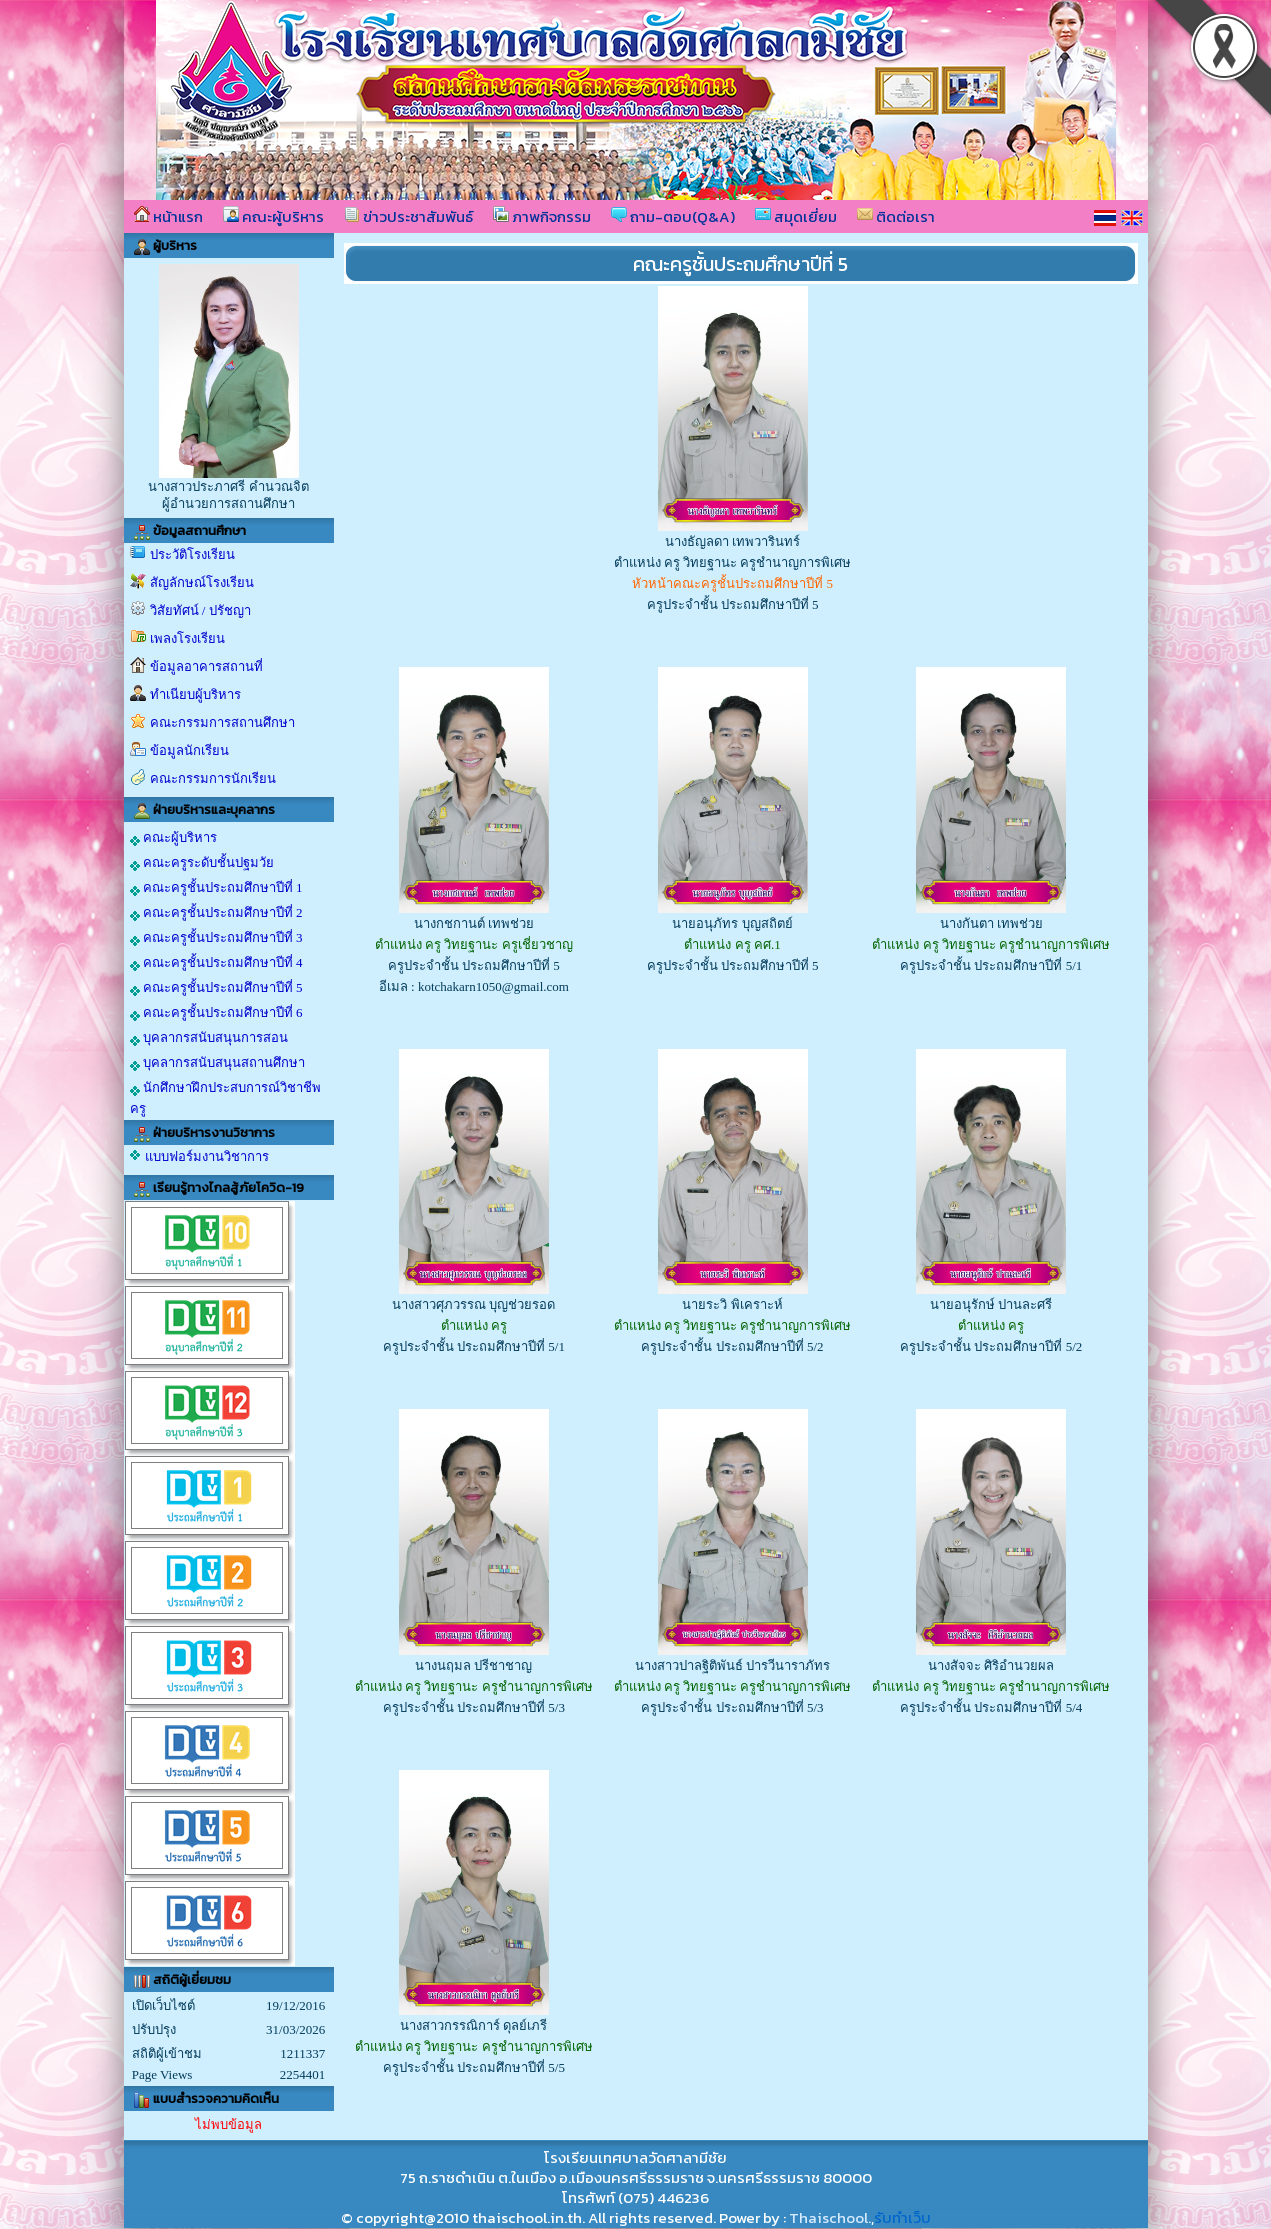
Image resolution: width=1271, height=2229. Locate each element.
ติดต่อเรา (896, 216)
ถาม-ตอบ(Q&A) (673, 216)
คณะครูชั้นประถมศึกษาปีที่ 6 (216, 1013)
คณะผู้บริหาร (273, 216)
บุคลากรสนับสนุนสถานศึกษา (217, 1063)
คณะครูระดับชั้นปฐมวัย (202, 863)
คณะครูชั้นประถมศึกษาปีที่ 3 (216, 938)
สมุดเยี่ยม (796, 216)
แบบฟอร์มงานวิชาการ (207, 1156)
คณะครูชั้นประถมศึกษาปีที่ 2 (216, 913)
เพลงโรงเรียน (187, 638)
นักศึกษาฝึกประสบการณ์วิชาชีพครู (225, 1098)
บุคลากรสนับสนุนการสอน (209, 1038)
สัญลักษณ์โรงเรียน (202, 582)
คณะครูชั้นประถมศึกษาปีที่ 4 (216, 963)
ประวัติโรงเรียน (192, 554)
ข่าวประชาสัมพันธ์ (408, 216)
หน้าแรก (168, 216)
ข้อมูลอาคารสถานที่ (206, 666)
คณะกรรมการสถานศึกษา (222, 722)
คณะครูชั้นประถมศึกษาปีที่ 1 (216, 888)
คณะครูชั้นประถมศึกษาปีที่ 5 (216, 988)
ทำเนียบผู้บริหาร (195, 694)
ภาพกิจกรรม (542, 216)
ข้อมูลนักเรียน (189, 750)
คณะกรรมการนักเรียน (213, 778)
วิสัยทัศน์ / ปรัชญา (200, 610)
